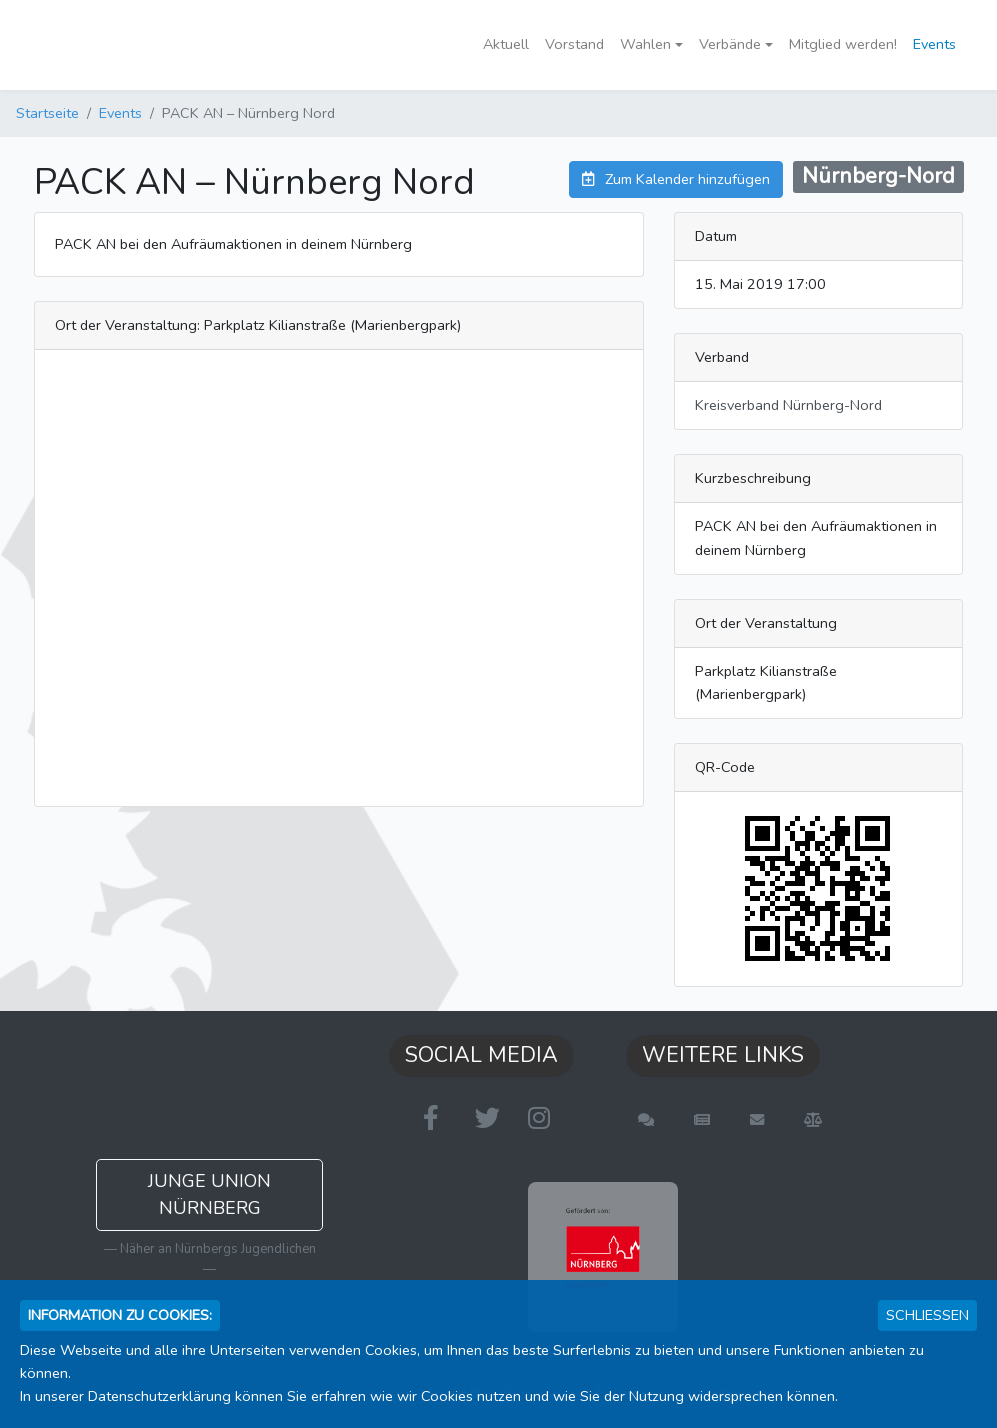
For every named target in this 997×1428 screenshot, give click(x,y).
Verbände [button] (730, 44)
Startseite (47, 113)
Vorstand (574, 44)
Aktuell (506, 44)
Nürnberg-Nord (878, 176)
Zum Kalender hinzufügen (676, 179)
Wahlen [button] (645, 44)
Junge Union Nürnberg (209, 1194)
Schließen (927, 1315)
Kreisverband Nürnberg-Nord (788, 405)
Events (934, 44)
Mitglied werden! (843, 44)
